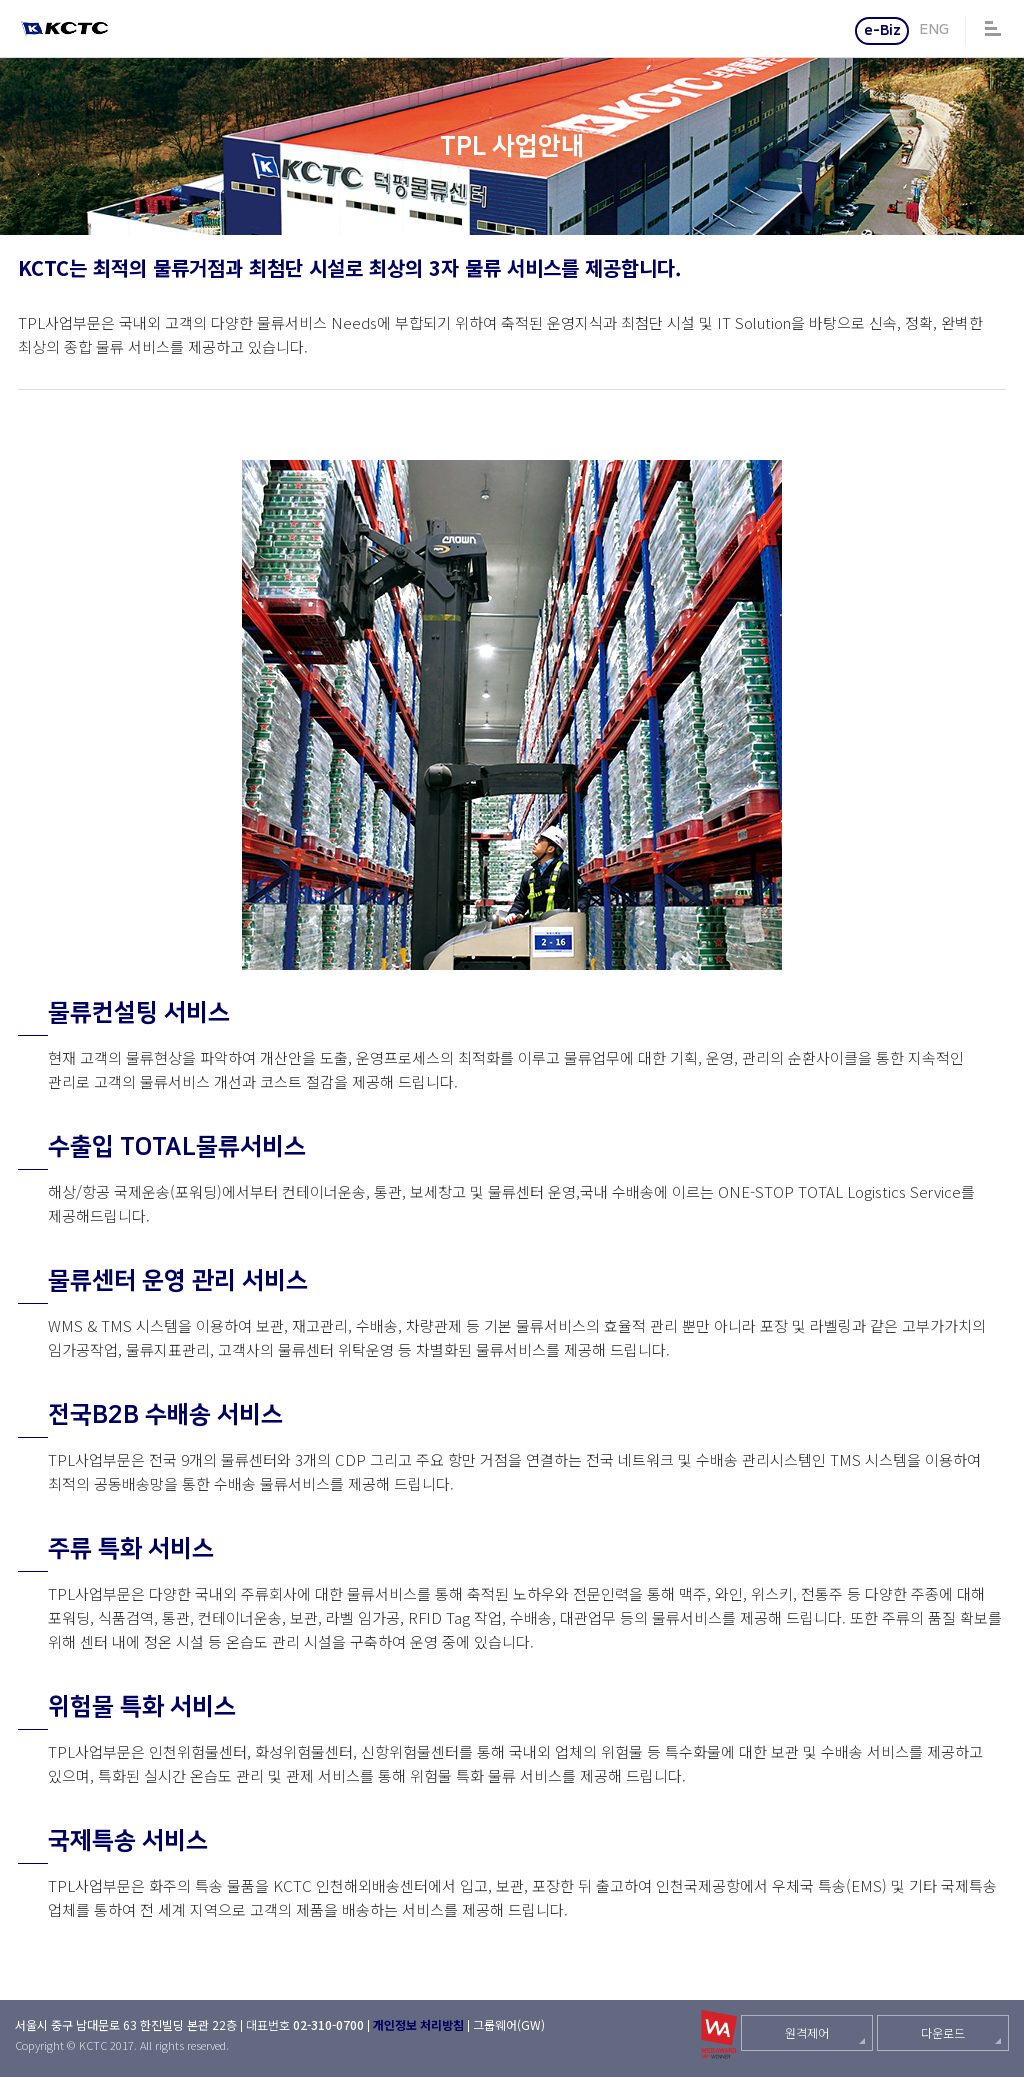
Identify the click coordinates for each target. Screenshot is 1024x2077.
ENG (934, 29)
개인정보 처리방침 (418, 2024)
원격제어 (807, 2032)
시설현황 (1001, 147)
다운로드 (943, 2032)
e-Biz (882, 31)
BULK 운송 (22, 147)
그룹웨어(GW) (509, 2024)
